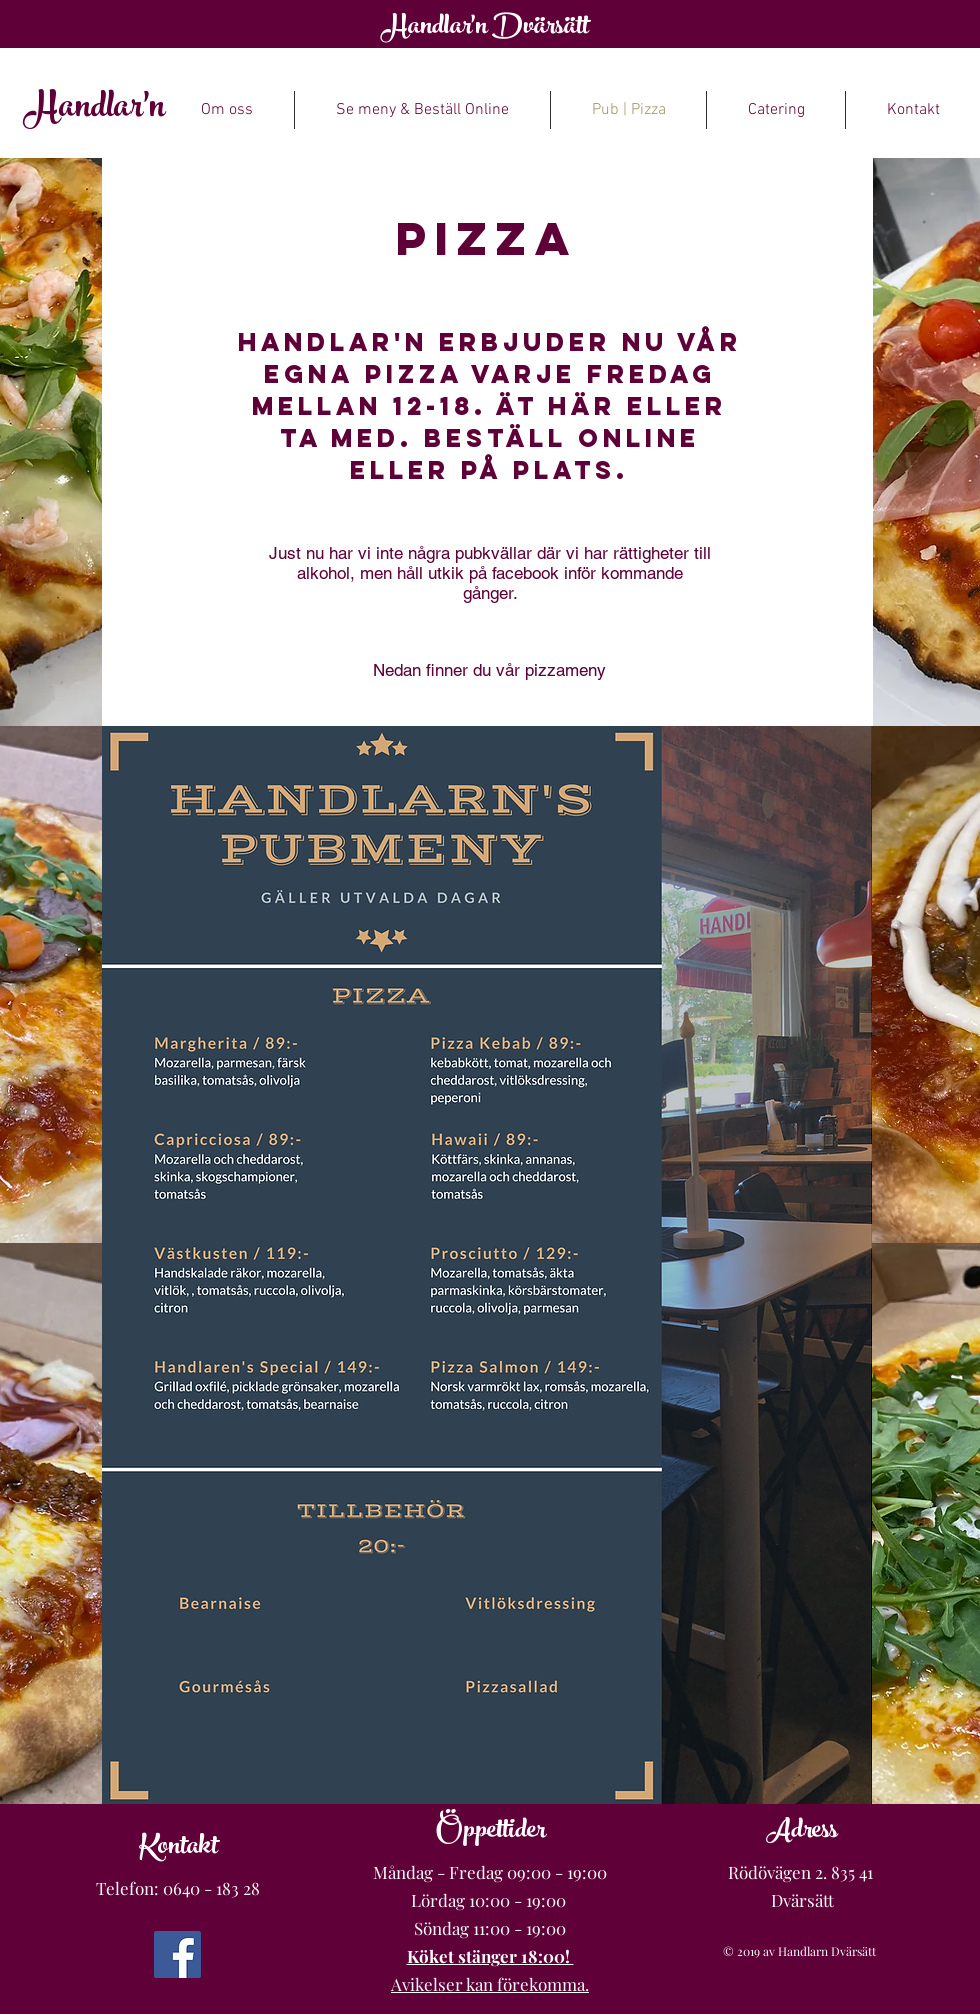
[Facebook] (177, 1954)
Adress (802, 1832)
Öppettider (490, 1832)
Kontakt (178, 1848)
